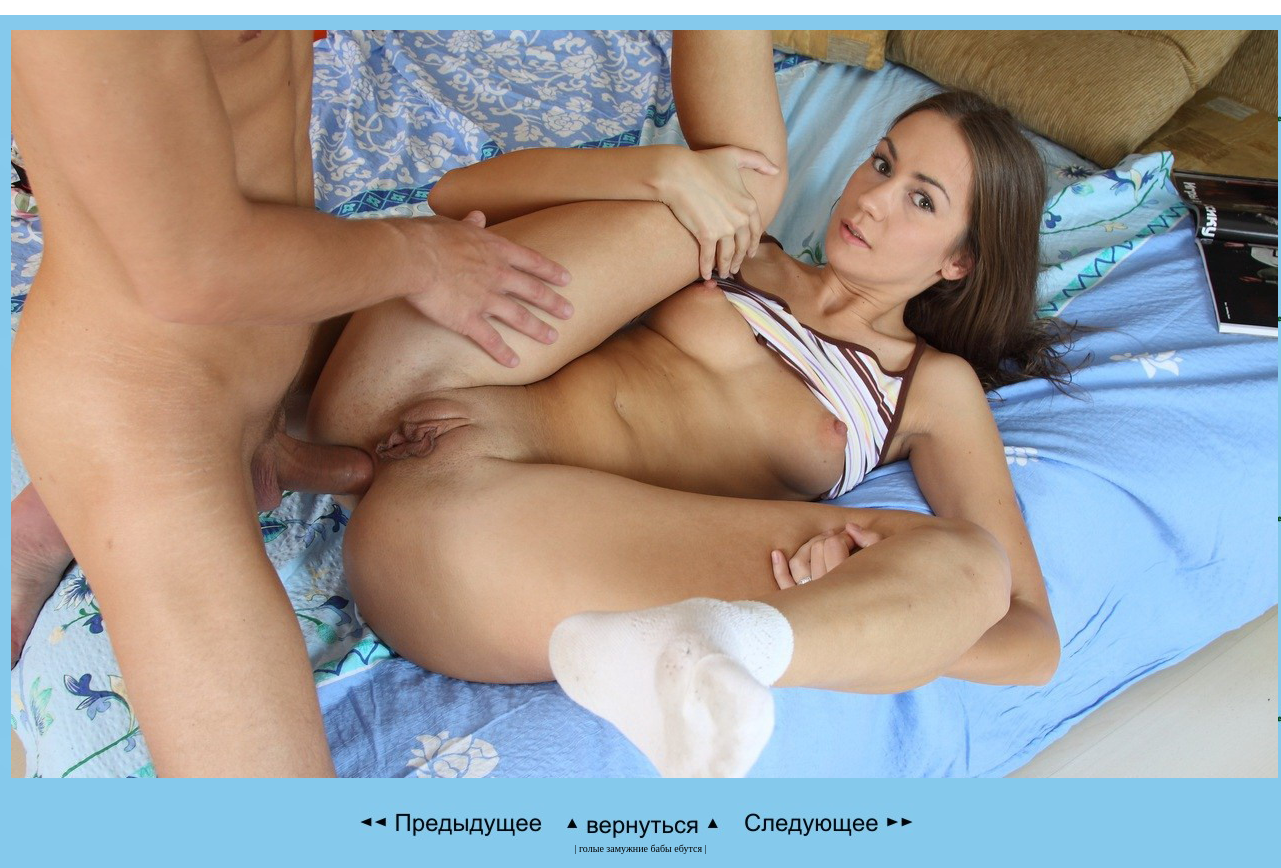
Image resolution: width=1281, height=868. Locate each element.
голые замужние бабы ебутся (640, 848)
